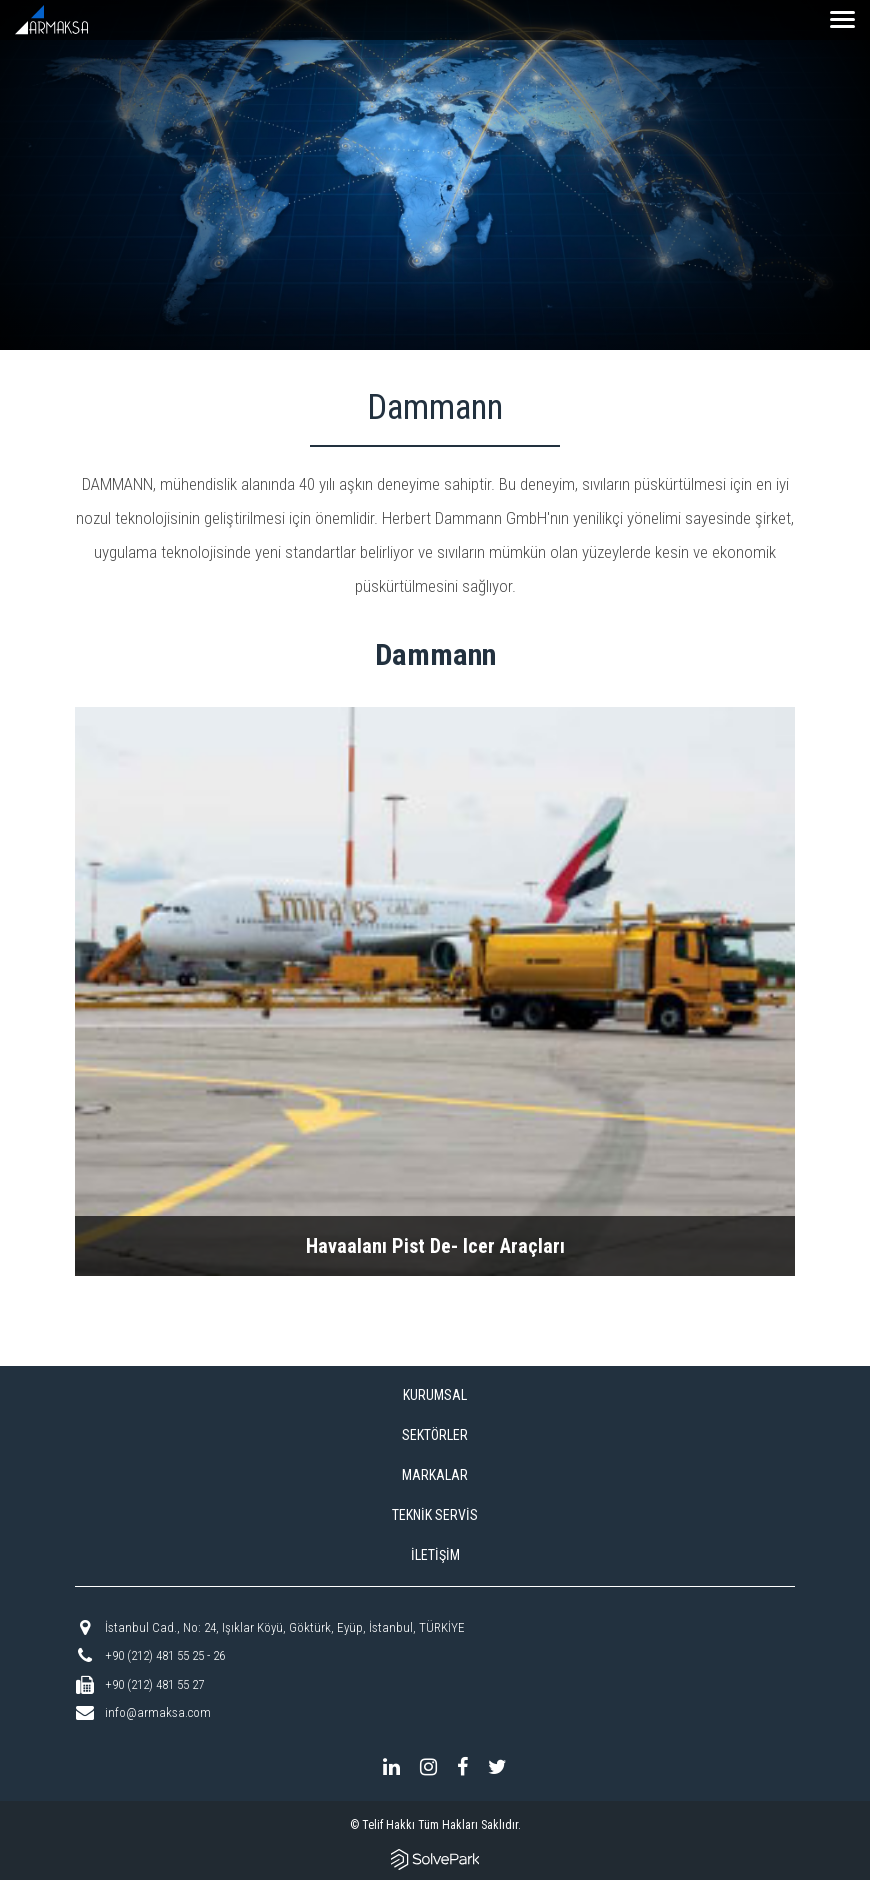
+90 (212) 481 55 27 (154, 1684)
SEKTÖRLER (435, 1435)
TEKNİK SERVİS (435, 1515)
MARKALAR (435, 1475)
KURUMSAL (435, 1395)
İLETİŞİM (435, 1555)
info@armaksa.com (158, 1712)
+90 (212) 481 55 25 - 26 (165, 1655)
